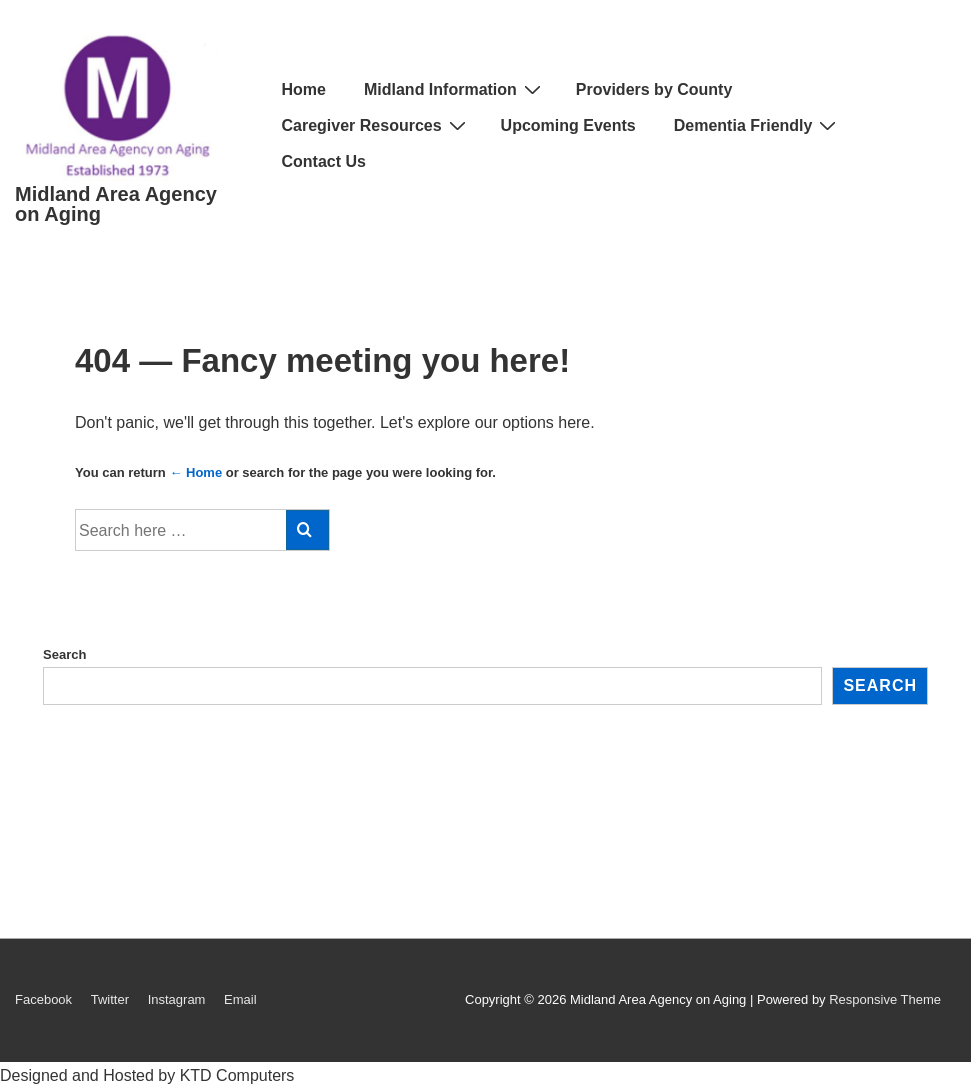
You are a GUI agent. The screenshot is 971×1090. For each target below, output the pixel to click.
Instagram (177, 999)
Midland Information (455, 89)
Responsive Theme (885, 999)
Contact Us (324, 161)
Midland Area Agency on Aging (116, 204)
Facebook (43, 999)
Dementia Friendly (758, 125)
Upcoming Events (568, 125)
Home (304, 89)
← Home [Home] (195, 472)
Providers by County (654, 89)
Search (64, 654)
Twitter (110, 999)
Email (240, 999)
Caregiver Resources (376, 125)
